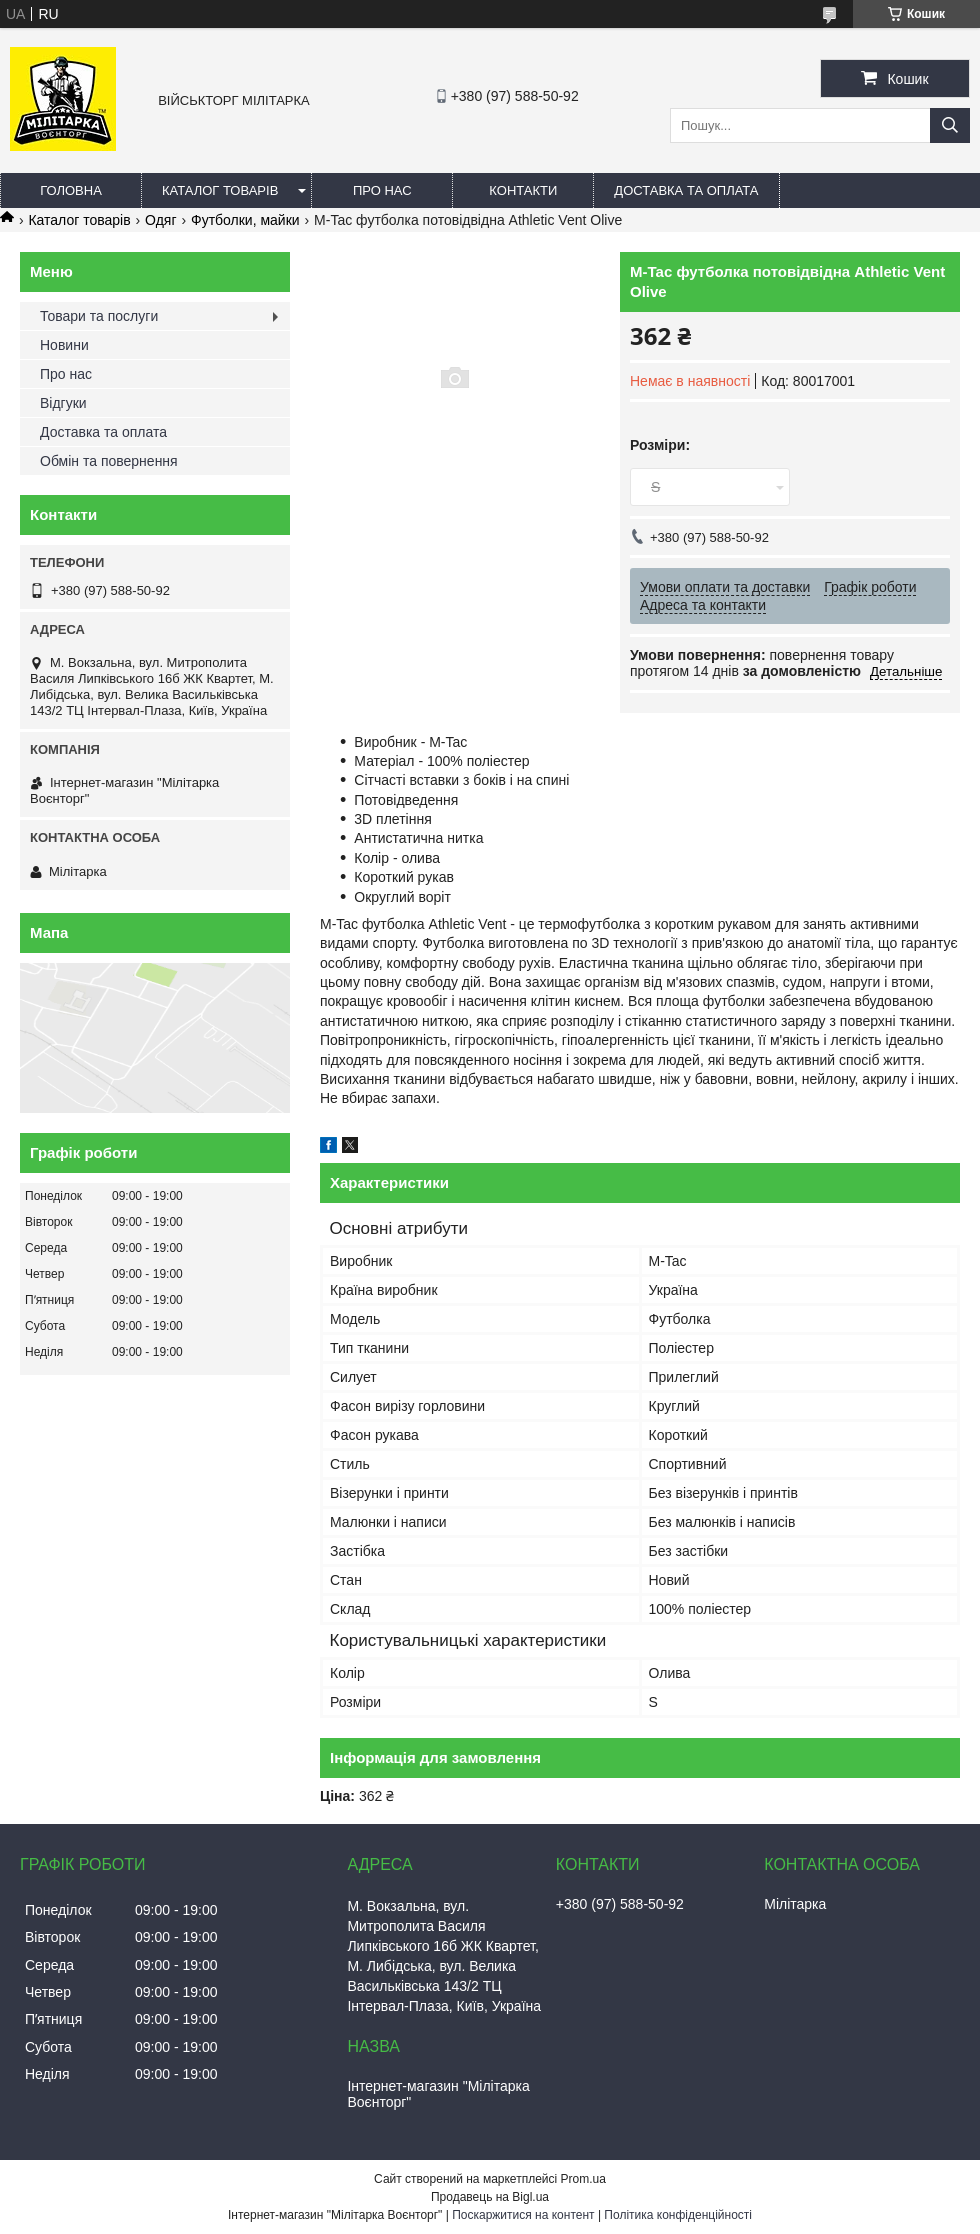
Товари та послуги (99, 316)
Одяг (160, 220)
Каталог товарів (220, 190)
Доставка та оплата (686, 190)
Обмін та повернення (109, 461)
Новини (64, 345)
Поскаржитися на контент (523, 2215)
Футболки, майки (245, 220)
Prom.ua (583, 2179)
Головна (71, 190)
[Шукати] (950, 125)
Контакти (523, 190)
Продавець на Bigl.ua (490, 2197)
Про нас (382, 190)
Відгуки (63, 403)
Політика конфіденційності (678, 2215)
